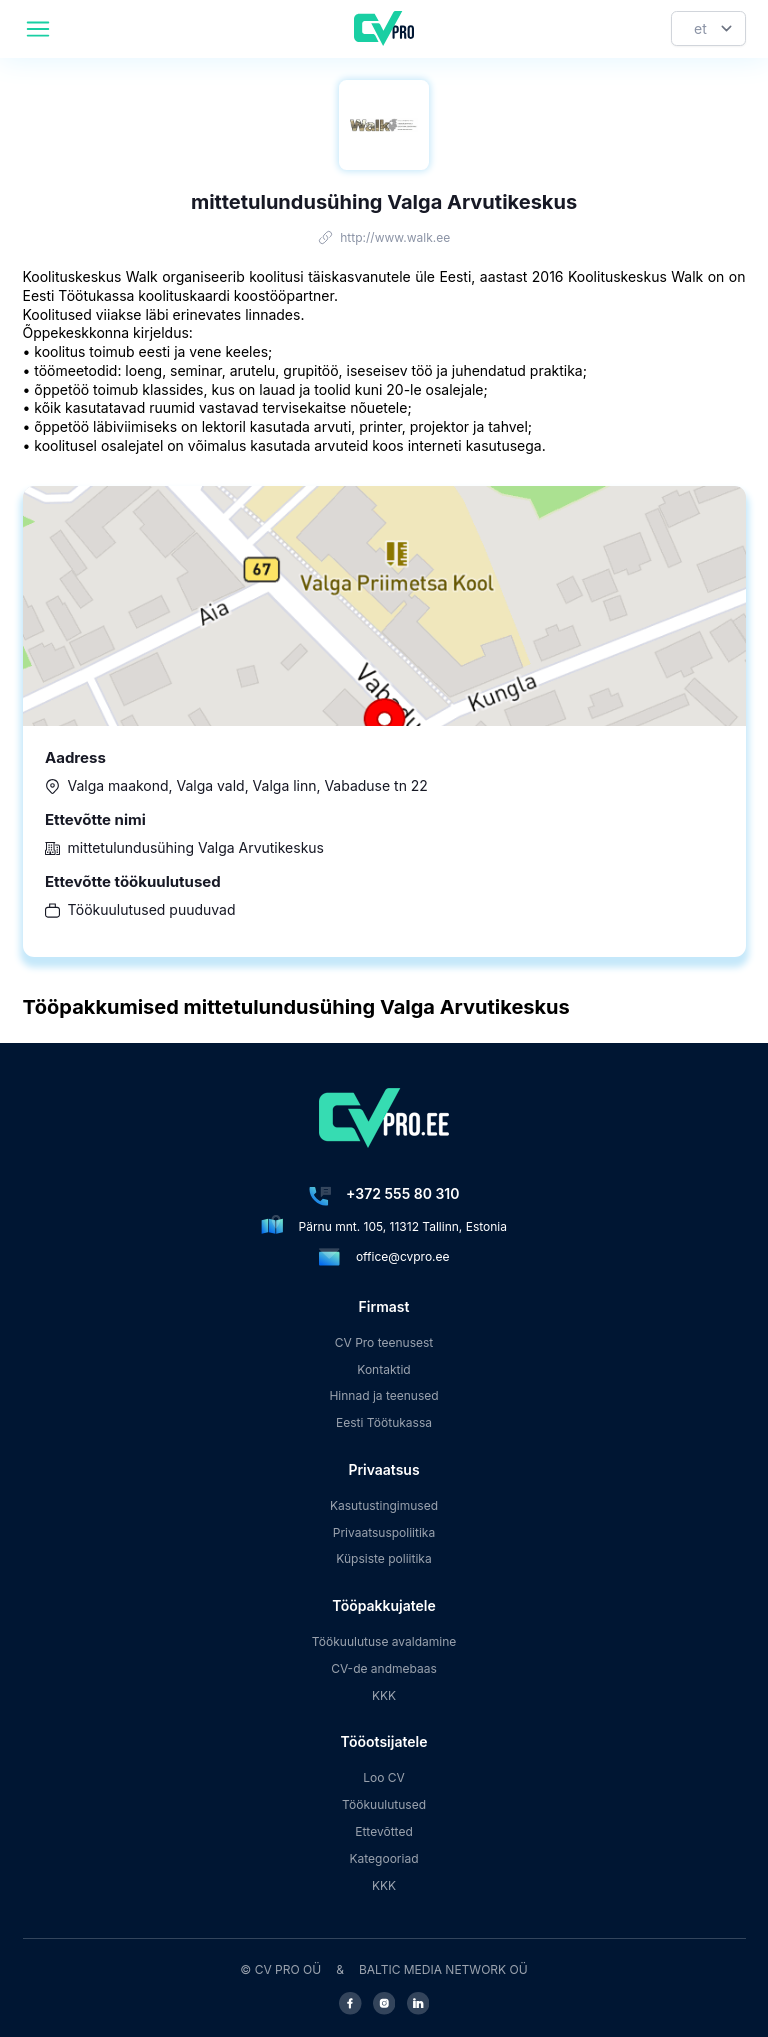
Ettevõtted (384, 1831)
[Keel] (708, 28)
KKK (384, 1695)
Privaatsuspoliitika (384, 1532)
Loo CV (384, 1777)
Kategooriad (384, 1858)
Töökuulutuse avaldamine (384, 1641)
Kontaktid (383, 1369)
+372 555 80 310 (402, 1193)
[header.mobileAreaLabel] (38, 29)
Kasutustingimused (384, 1505)
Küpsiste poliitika (383, 1558)
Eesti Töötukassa (384, 1422)
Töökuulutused (384, 1804)
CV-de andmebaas (384, 1668)
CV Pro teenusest (384, 1342)
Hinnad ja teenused (383, 1395)
